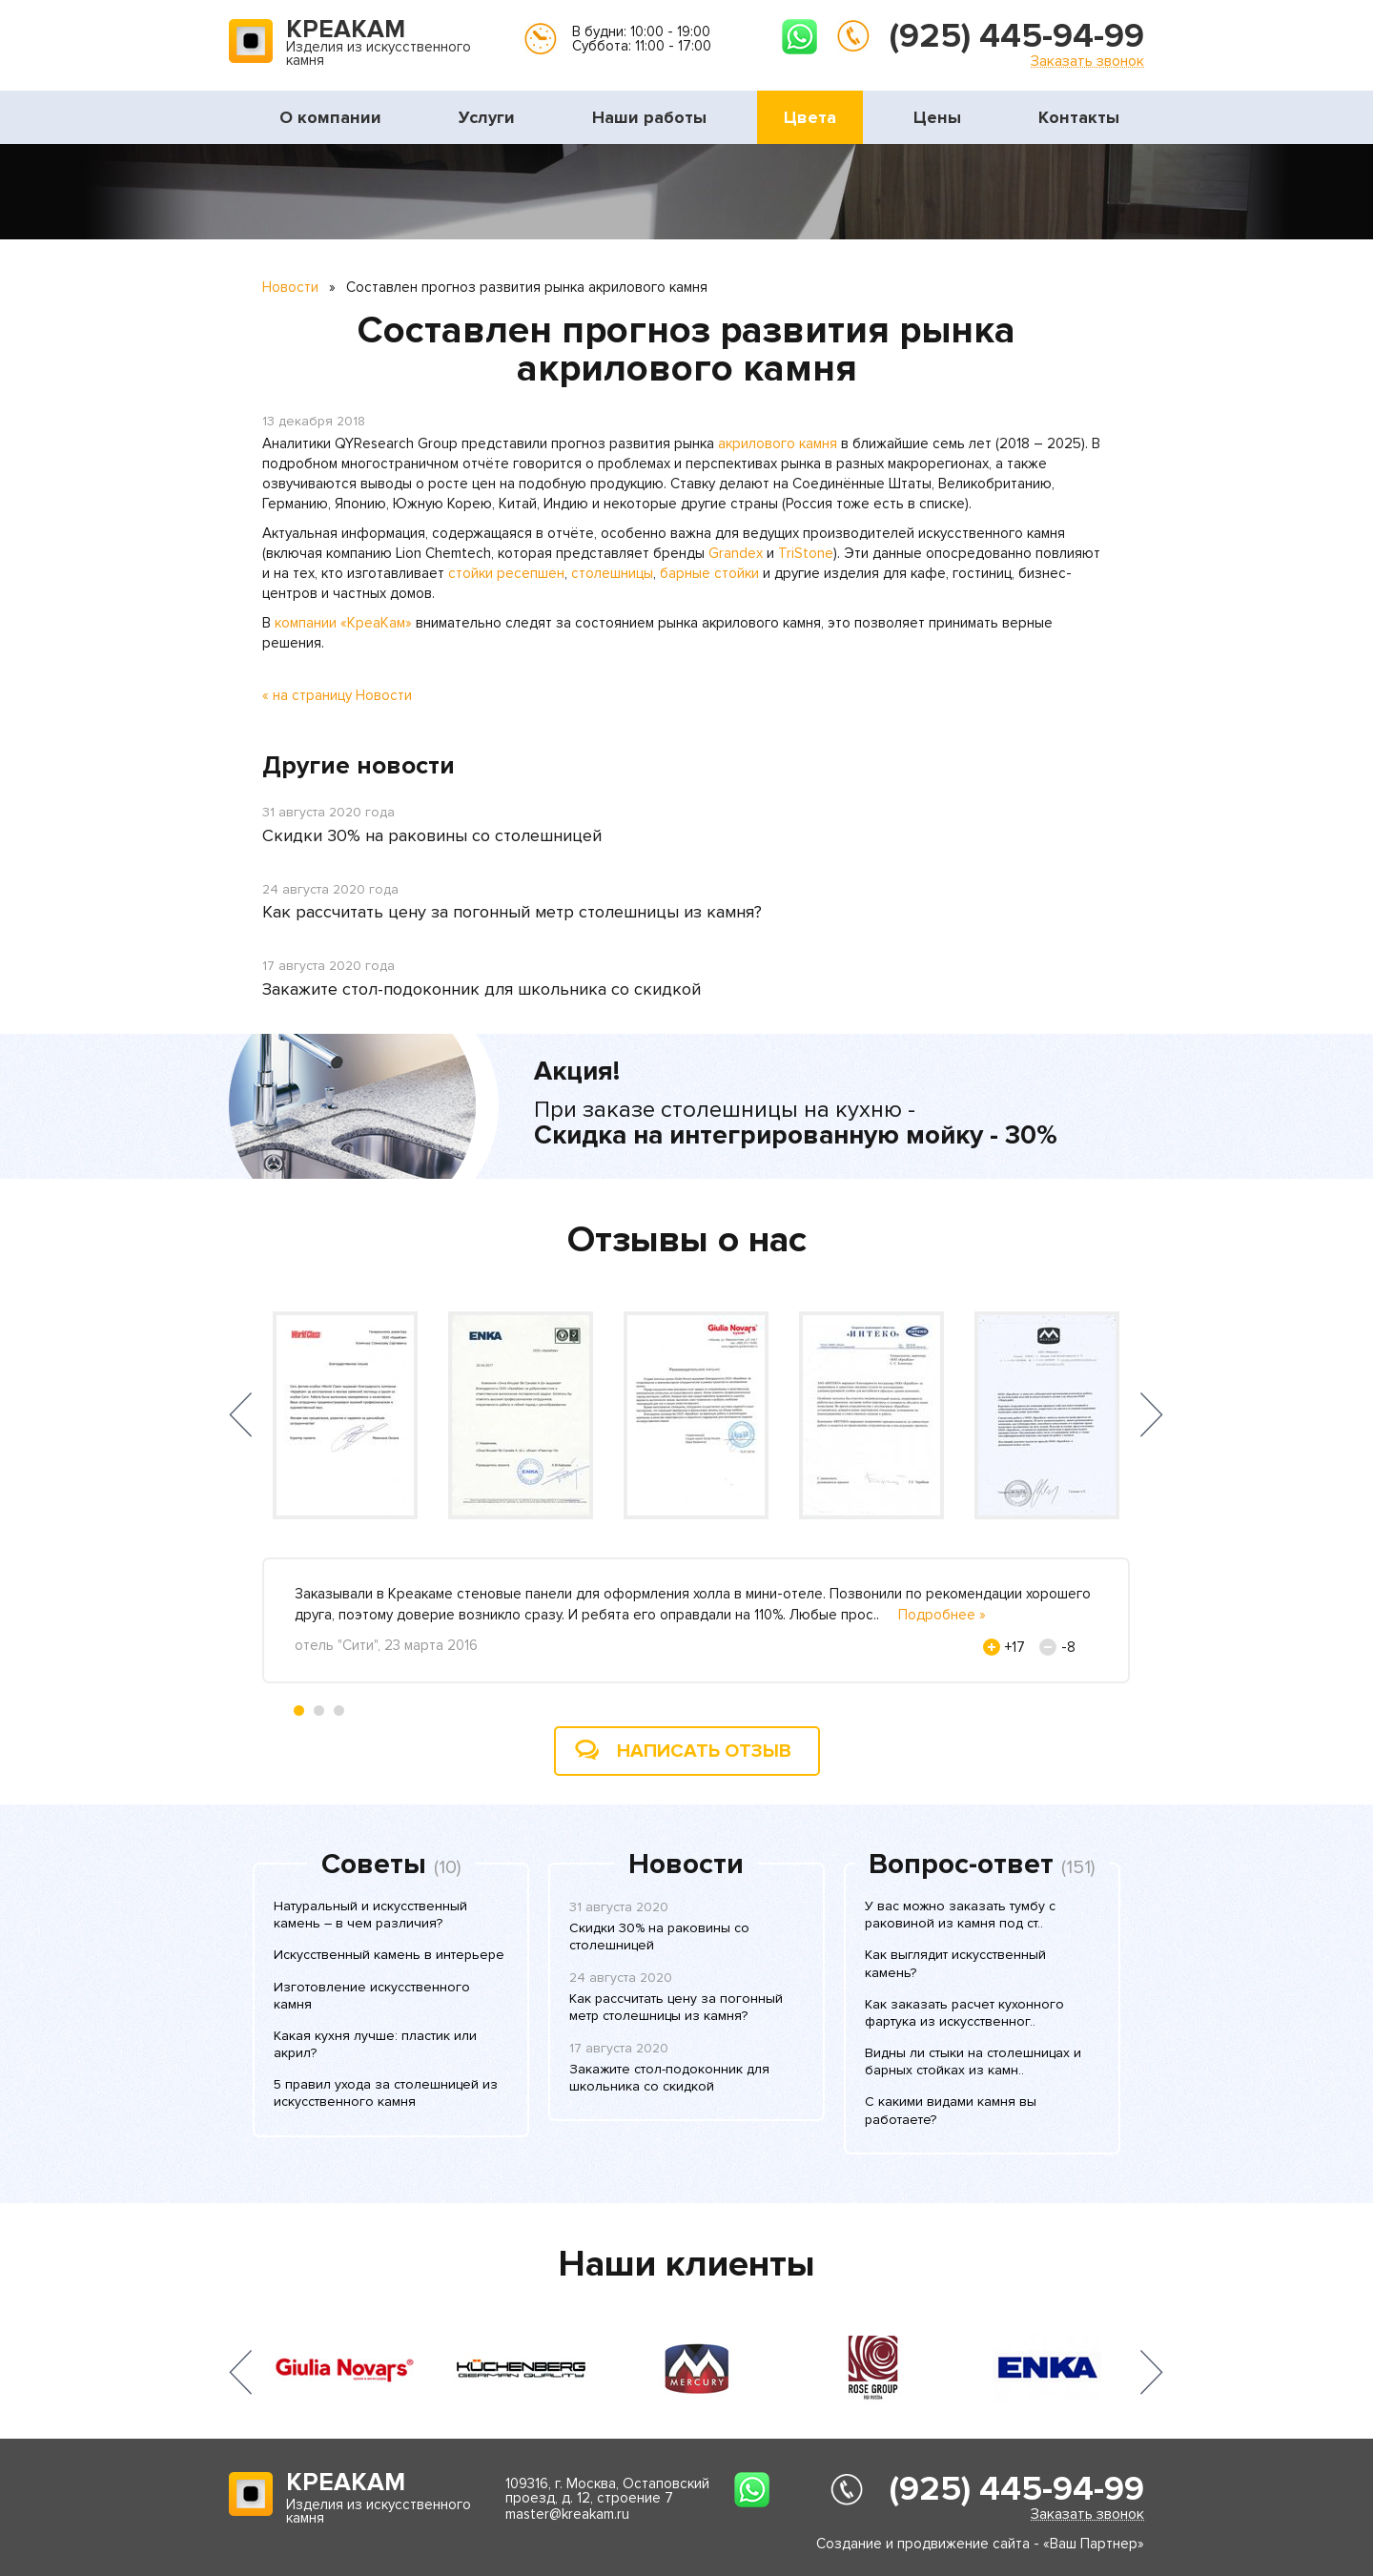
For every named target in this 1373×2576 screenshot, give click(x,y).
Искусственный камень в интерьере (389, 1955)
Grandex (735, 553)
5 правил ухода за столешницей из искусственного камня (386, 2093)
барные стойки (709, 573)
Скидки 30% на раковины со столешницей (432, 835)
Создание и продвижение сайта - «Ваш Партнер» (980, 2543)
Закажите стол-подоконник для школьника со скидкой (481, 989)
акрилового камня (777, 443)
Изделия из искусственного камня (378, 44)
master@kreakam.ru (567, 2514)
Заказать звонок (1087, 60)
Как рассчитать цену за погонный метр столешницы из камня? (512, 911)
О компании (330, 117)
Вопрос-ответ (961, 1864)
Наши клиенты (686, 2264)
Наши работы (649, 117)
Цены (937, 117)
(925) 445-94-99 (1017, 36)
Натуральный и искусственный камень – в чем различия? (370, 1914)
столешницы (612, 573)
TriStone (805, 553)
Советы (373, 1864)
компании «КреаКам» (343, 622)
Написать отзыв (704, 1751)
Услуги (487, 117)
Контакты (1078, 117)
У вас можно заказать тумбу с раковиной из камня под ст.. (960, 1914)
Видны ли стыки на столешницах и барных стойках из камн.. (973, 2061)
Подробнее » (942, 1614)
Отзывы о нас (687, 1240)
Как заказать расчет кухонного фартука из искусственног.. (964, 2013)
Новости (290, 287)
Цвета (810, 117)
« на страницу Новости (337, 695)
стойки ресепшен (506, 573)
